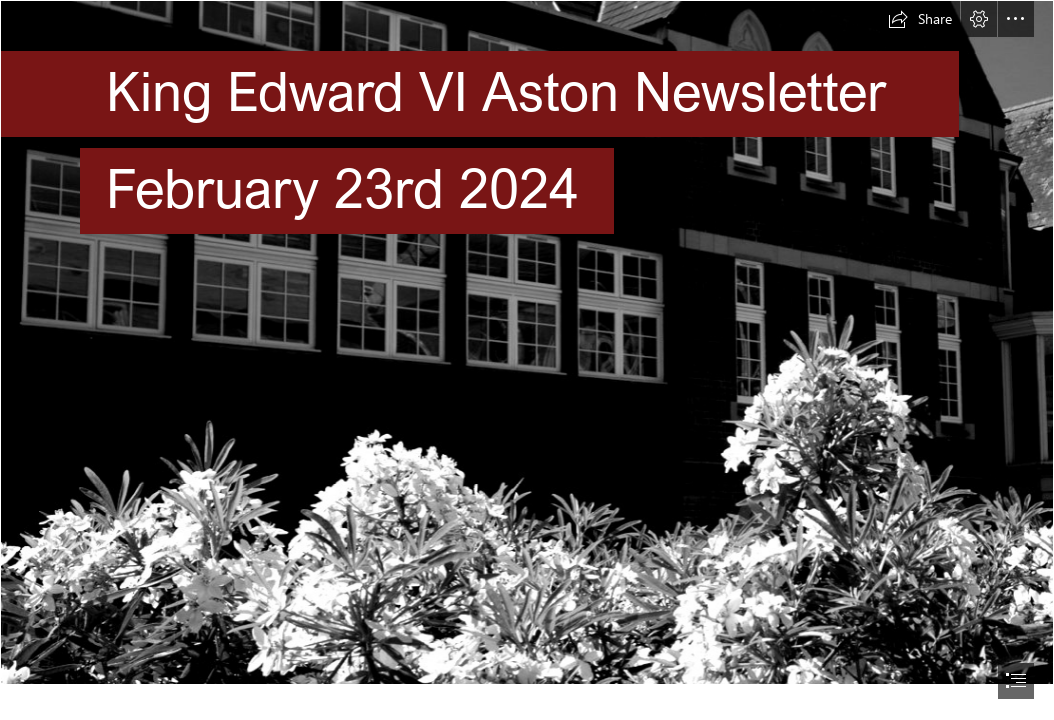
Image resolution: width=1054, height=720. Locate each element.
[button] (920, 19)
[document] (527, 360)
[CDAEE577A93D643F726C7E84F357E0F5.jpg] (527, 342)
